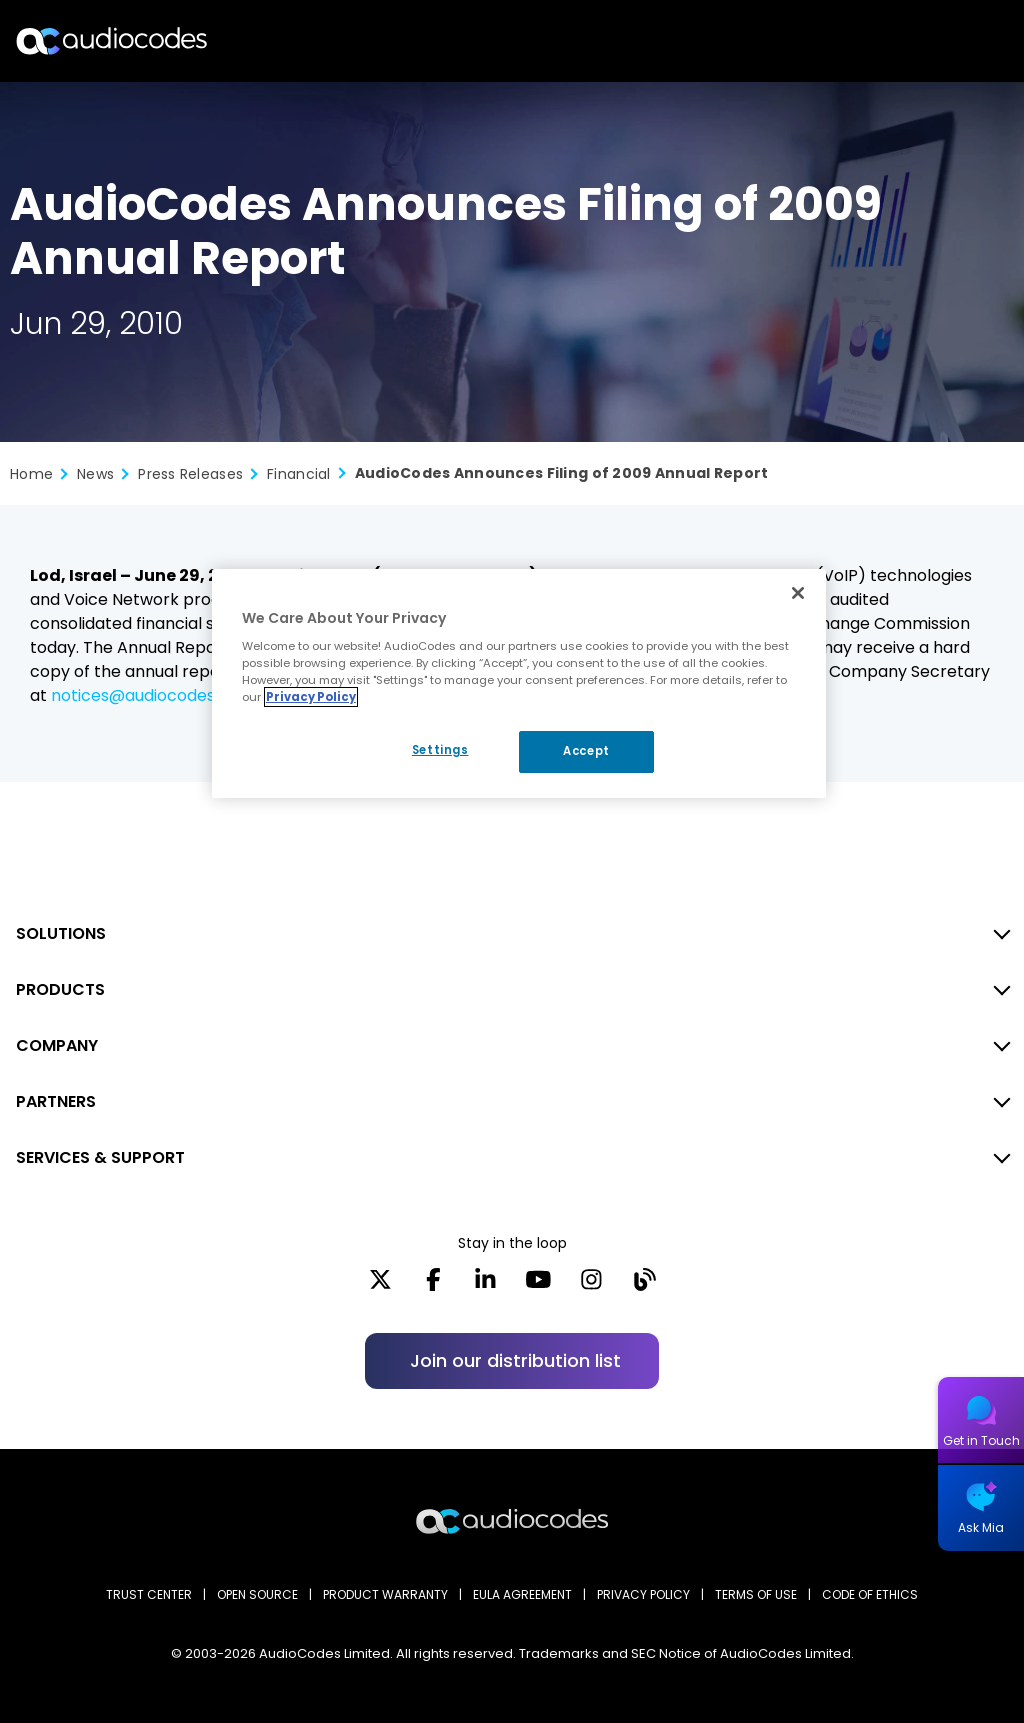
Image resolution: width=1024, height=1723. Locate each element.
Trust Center (149, 1594)
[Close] (798, 593)
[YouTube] (538, 1286)
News (95, 474)
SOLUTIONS (61, 933)
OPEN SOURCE (257, 1594)
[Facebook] (433, 1286)
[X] (380, 1286)
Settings (440, 750)
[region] (519, 684)
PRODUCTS (60, 989)
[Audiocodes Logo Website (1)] (112, 40)
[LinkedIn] (485, 1286)
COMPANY (57, 1045)
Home (31, 474)
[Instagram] (591, 1286)
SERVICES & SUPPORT (100, 1157)
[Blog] (644, 1286)
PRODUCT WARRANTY (385, 1594)
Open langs (957, 41)
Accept (586, 751)
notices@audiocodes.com (152, 695)
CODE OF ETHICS (870, 1594)
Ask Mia (981, 1527)
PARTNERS (56, 1101)
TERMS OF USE (756, 1594)
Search (922, 41)
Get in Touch (981, 1440)
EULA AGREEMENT (522, 1594)
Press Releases (190, 474)
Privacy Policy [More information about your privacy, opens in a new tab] (311, 697)
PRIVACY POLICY (643, 1594)
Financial (299, 474)
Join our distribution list (515, 1360)
